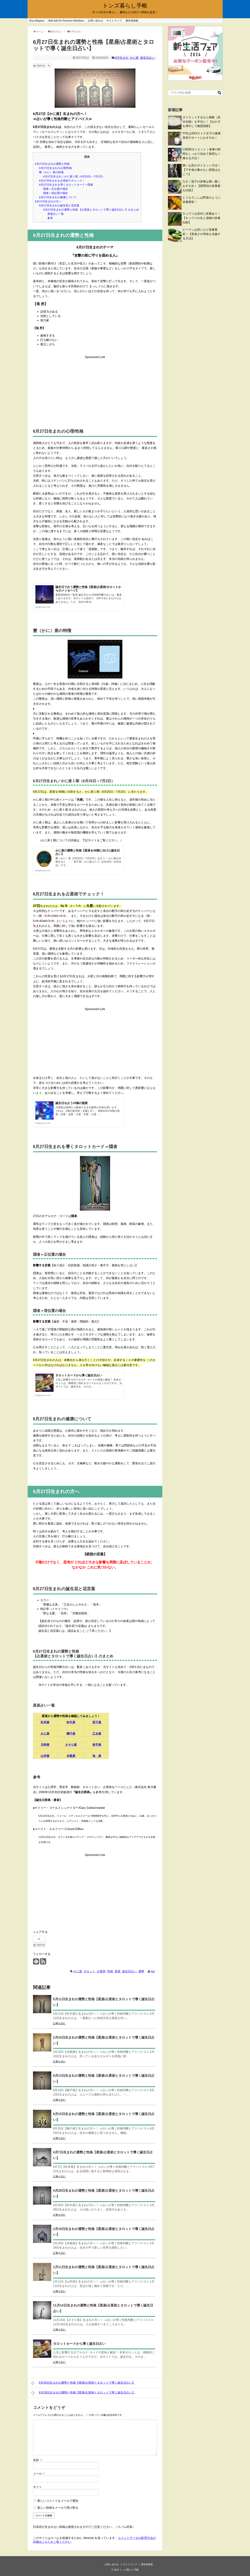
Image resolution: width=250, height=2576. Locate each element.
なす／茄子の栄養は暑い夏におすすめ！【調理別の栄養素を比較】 (201, 186)
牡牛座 (71, 1722)
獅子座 (71, 1733)
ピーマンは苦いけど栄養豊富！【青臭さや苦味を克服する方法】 (201, 234)
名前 (37, 2460)
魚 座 (96, 1755)
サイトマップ (114, 20)
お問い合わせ (95, 20)
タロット (89, 1971)
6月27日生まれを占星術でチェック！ (62, 180)
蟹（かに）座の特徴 (51, 172)
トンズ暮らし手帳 (125, 6)
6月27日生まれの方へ (48, 201)
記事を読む (59, 2023)
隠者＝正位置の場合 (55, 188)
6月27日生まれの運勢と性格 (52, 163)
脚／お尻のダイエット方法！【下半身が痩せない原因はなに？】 (201, 170)
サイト (37, 2487)
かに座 (134, 57)
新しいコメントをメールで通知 (57, 2500)
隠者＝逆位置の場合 (55, 193)
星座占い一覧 (55, 213)
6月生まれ (121, 57)
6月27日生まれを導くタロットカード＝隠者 (66, 184)
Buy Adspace (36, 20)
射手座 (96, 1744)
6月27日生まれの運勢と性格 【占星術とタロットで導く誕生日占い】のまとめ (91, 209)
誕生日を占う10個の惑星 (71, 1103)
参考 (50, 218)
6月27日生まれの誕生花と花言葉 (59, 205)
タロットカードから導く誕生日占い (78, 1375)
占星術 (101, 1971)
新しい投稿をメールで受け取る (57, 2507)
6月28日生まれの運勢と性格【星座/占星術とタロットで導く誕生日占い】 (82, 2393)
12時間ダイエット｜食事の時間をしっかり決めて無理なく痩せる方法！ (202, 154)
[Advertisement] (95, 390)
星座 (118, 1971)
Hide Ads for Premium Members (66, 20)
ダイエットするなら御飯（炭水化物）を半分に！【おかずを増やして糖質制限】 (201, 122)
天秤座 (45, 1744)
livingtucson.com (43, 607)
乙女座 (96, 1733)
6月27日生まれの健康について (57, 197)
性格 (110, 1971)
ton (153, 1971)
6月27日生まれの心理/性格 (55, 168)
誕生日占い (147, 57)
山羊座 (45, 1755)
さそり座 (71, 1744)
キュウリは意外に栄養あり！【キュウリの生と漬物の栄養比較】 (201, 218)
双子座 (96, 1722)
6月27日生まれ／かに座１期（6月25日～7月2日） (74, 176)
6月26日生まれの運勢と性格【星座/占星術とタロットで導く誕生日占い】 (82, 2383)
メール (39, 2473)
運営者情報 (131, 20)
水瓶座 (71, 1755)
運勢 (141, 1971)
